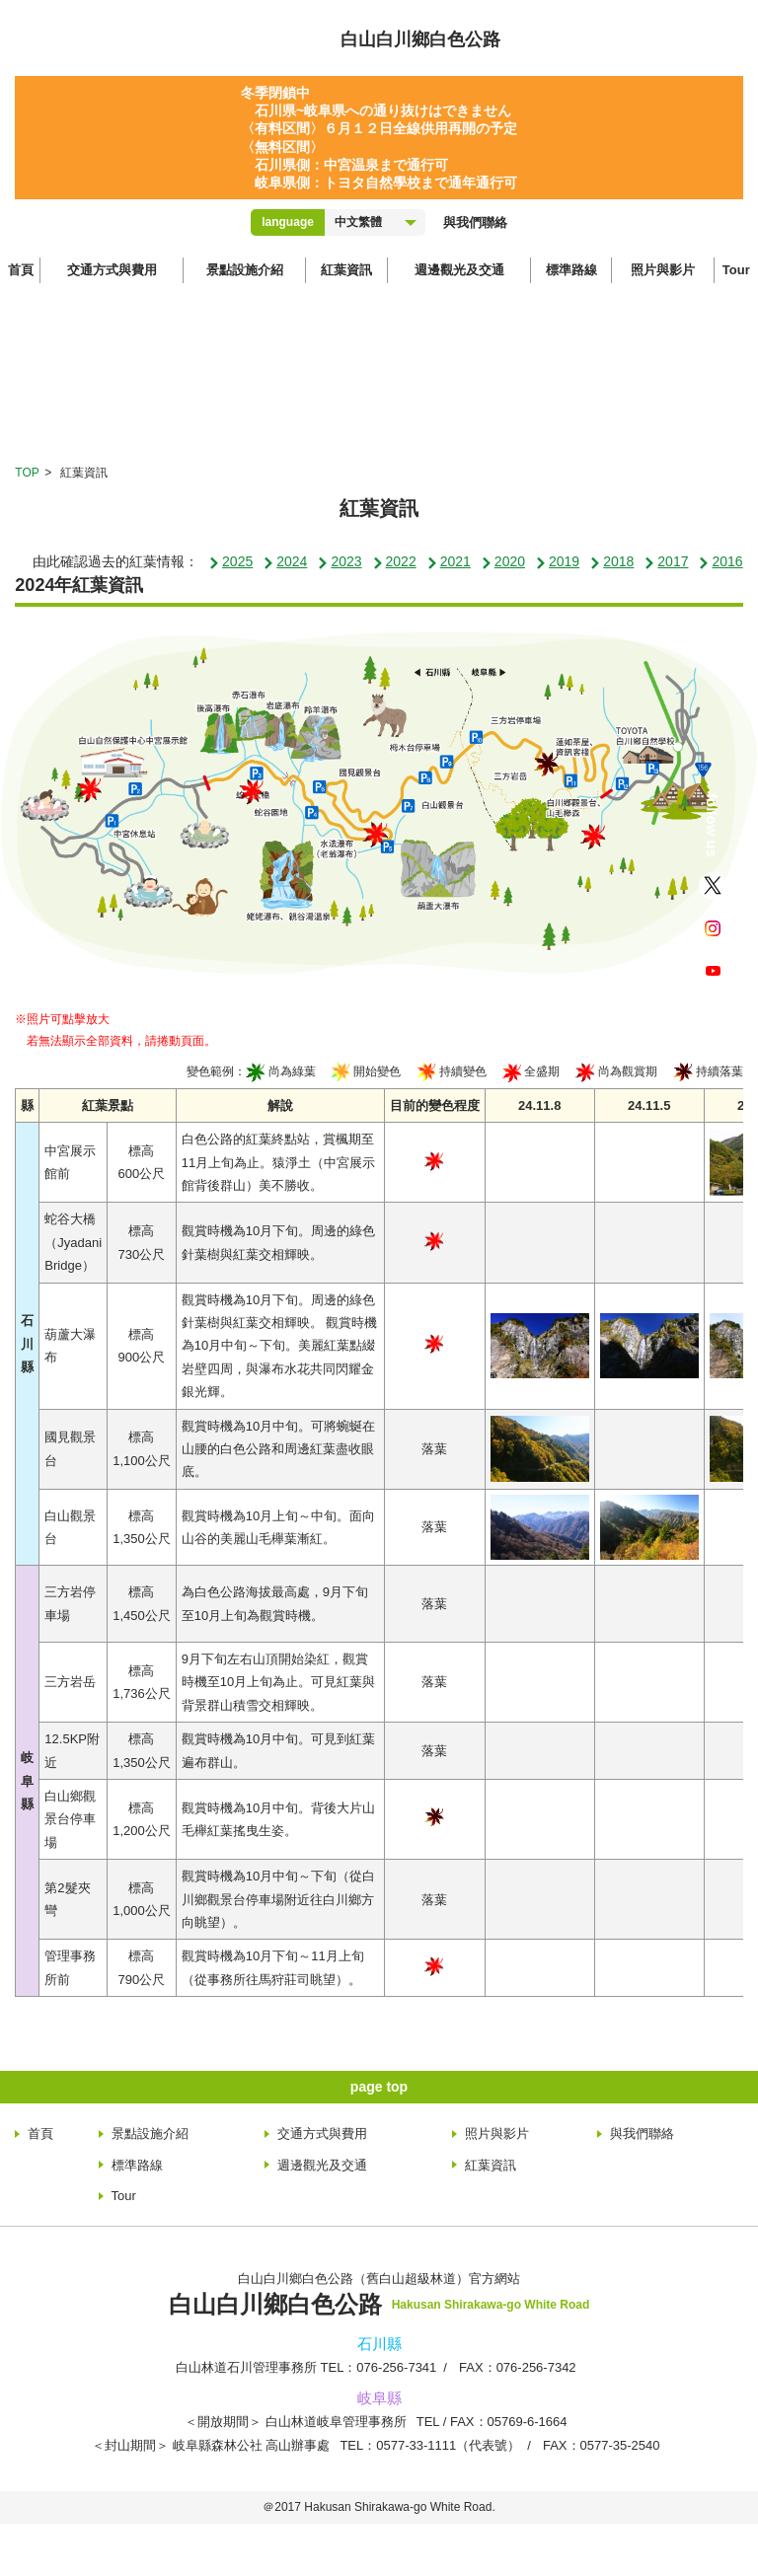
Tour (736, 269)
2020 (503, 561)
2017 (666, 561)
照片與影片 (663, 269)
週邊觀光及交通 (459, 269)
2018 (611, 561)
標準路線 (571, 269)
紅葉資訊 (346, 269)
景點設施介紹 (244, 269)
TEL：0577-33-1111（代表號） (430, 2445)
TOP (26, 472)
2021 (448, 561)
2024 (285, 561)
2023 (339, 561)
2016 (720, 561)
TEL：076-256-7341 (379, 2367)
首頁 (21, 269)
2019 (557, 561)
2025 (230, 561)
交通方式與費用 (112, 269)
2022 (394, 561)
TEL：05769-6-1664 (492, 2421)
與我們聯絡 (475, 222)
